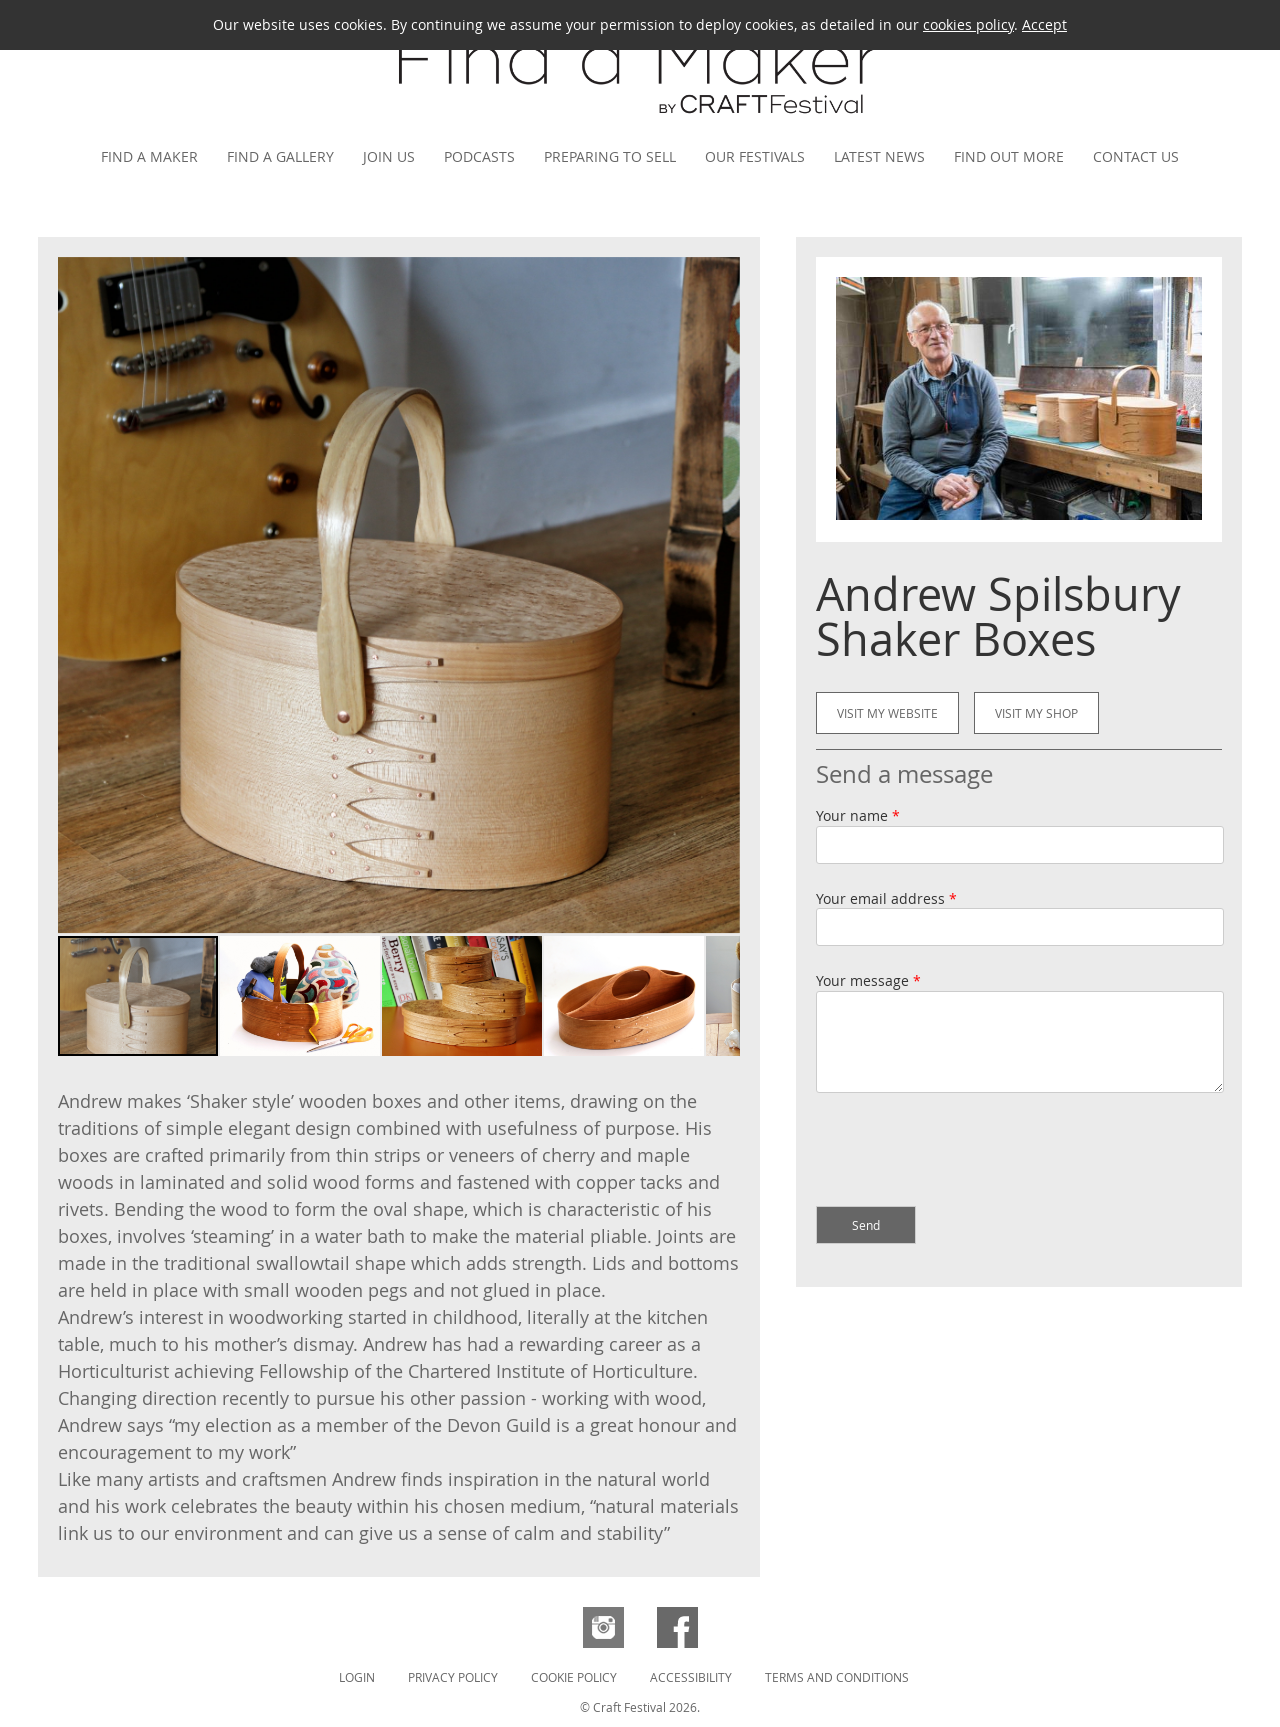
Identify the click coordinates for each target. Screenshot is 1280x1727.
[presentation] (968, 1152)
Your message (868, 980)
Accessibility (691, 1677)
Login (357, 1677)
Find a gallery (280, 156)
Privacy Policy (453, 1677)
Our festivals (755, 156)
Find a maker (149, 156)
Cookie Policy (574, 1677)
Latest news (879, 156)
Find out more (1009, 156)
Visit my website (887, 713)
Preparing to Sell (610, 156)
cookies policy (968, 24)
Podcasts (479, 156)
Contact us (1136, 156)
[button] (722, 595)
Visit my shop (1036, 713)
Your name (858, 815)
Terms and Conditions (837, 1677)
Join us (389, 156)
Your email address (886, 898)
